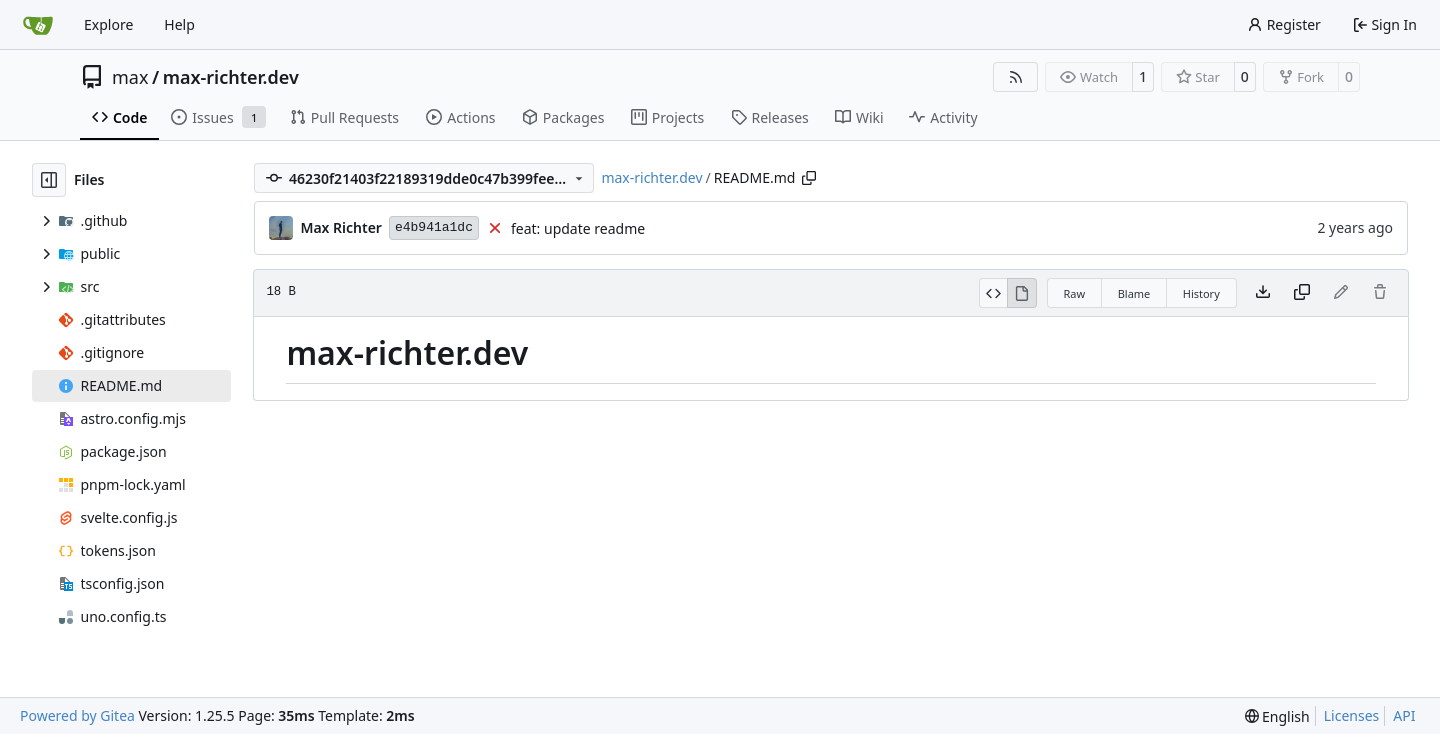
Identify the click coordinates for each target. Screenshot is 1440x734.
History (1201, 293)
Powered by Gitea (77, 715)
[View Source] (993, 293)
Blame (1134, 293)
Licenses (1352, 715)
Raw (1075, 293)
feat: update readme (578, 228)
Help (179, 24)
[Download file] (1263, 293)
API (1404, 715)
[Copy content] (1302, 293)
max (130, 77)
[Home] (38, 25)
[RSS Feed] (1016, 77)
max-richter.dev (231, 77)
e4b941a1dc (434, 227)
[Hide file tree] (49, 180)
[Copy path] (809, 178)
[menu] (1277, 716)
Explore (108, 24)
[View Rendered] (1022, 293)
